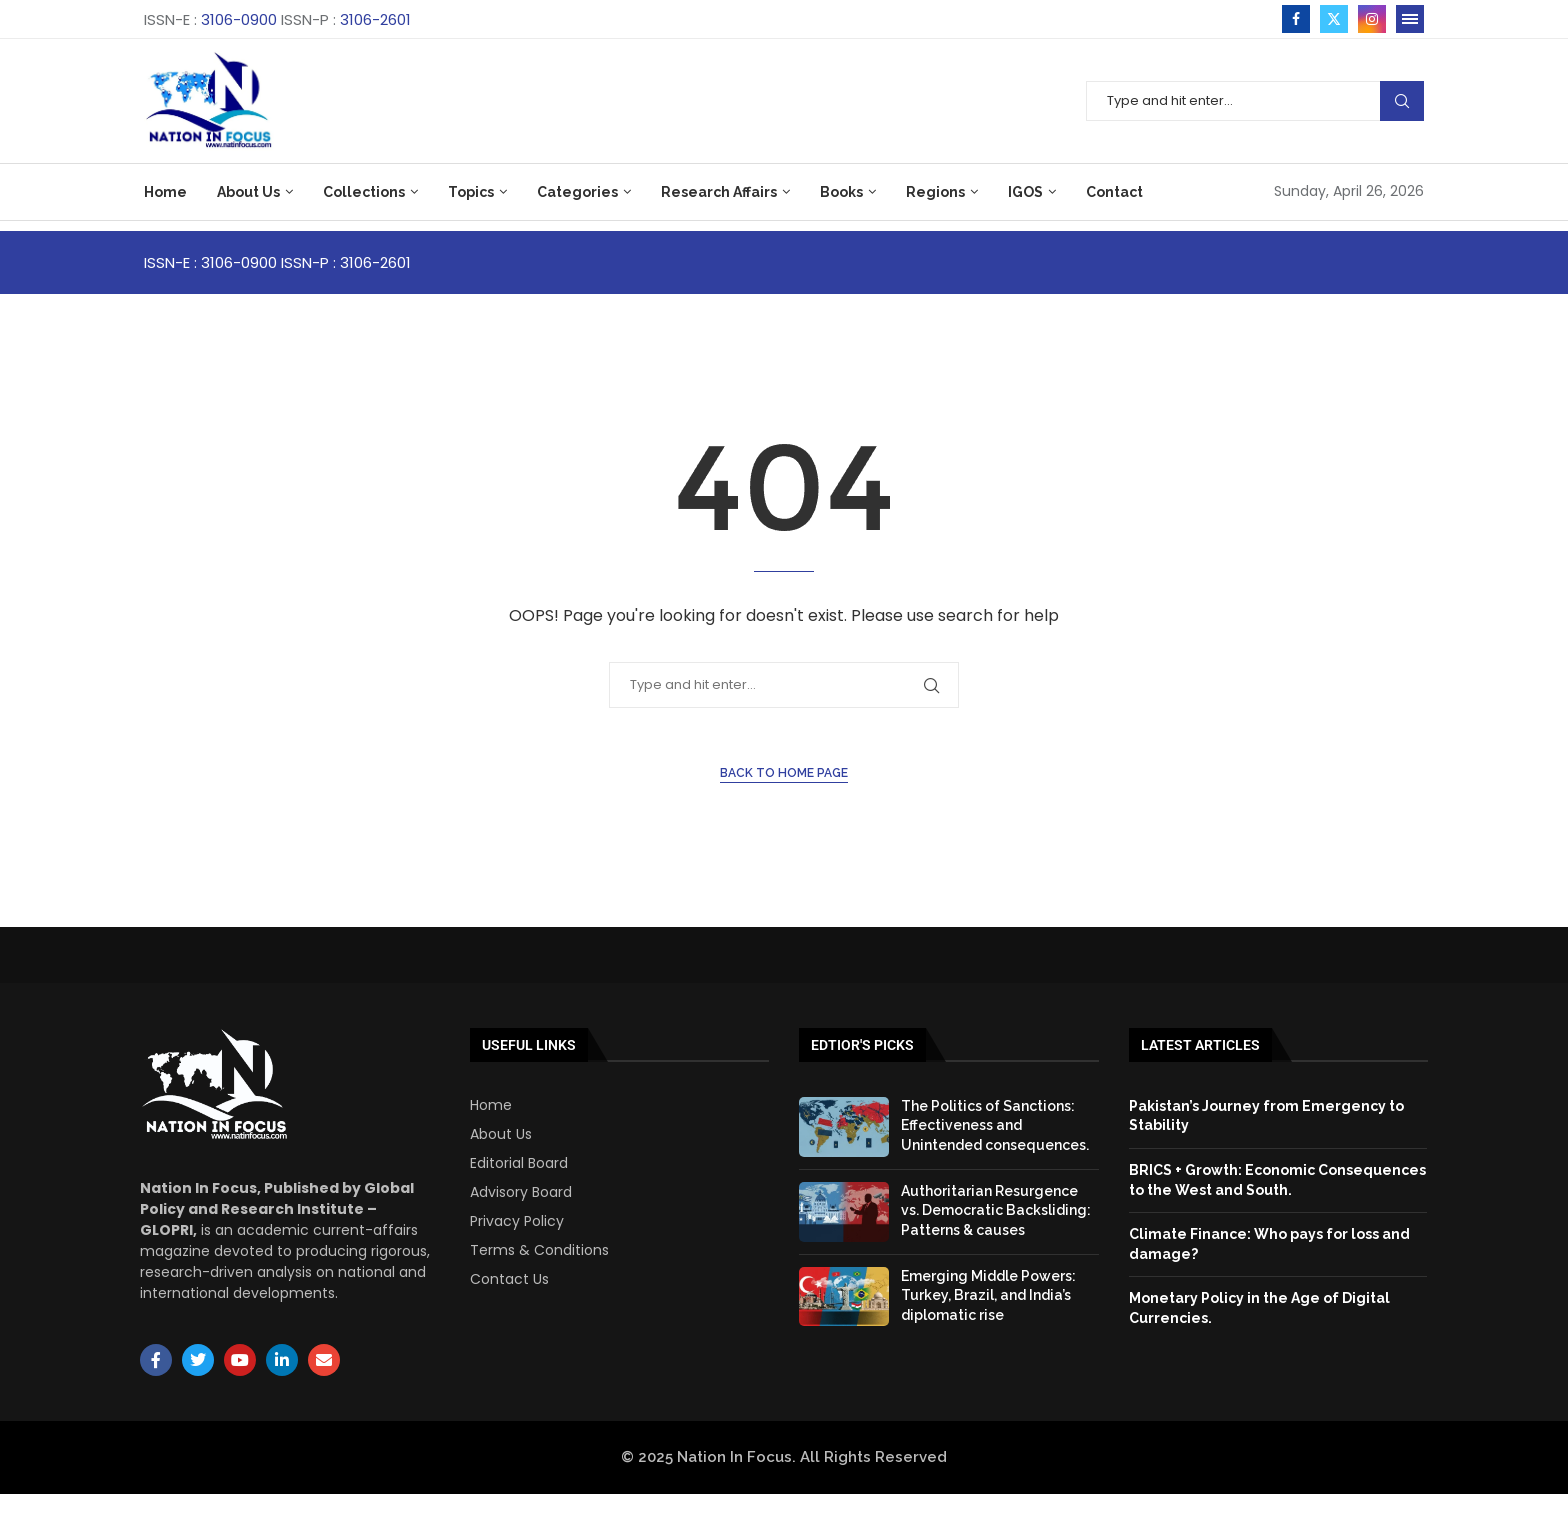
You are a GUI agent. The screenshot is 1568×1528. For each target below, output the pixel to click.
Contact (1114, 192)
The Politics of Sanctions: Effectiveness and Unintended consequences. (995, 1125)
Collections (364, 192)
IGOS (1025, 192)
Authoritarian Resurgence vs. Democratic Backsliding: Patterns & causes (996, 1210)
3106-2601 (375, 19)
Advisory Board (521, 1192)
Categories (577, 192)
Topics (471, 192)
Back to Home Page (784, 773)
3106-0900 (239, 19)
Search (1402, 101)
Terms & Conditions (539, 1250)
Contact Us (509, 1279)
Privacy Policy (517, 1221)
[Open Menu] (1410, 19)
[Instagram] (1372, 19)
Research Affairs (719, 192)
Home (165, 192)
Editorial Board (519, 1163)
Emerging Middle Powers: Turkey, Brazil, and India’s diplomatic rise (988, 1295)
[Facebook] (1296, 19)
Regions (935, 192)
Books (841, 192)
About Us (248, 192)
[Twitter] (1334, 19)
